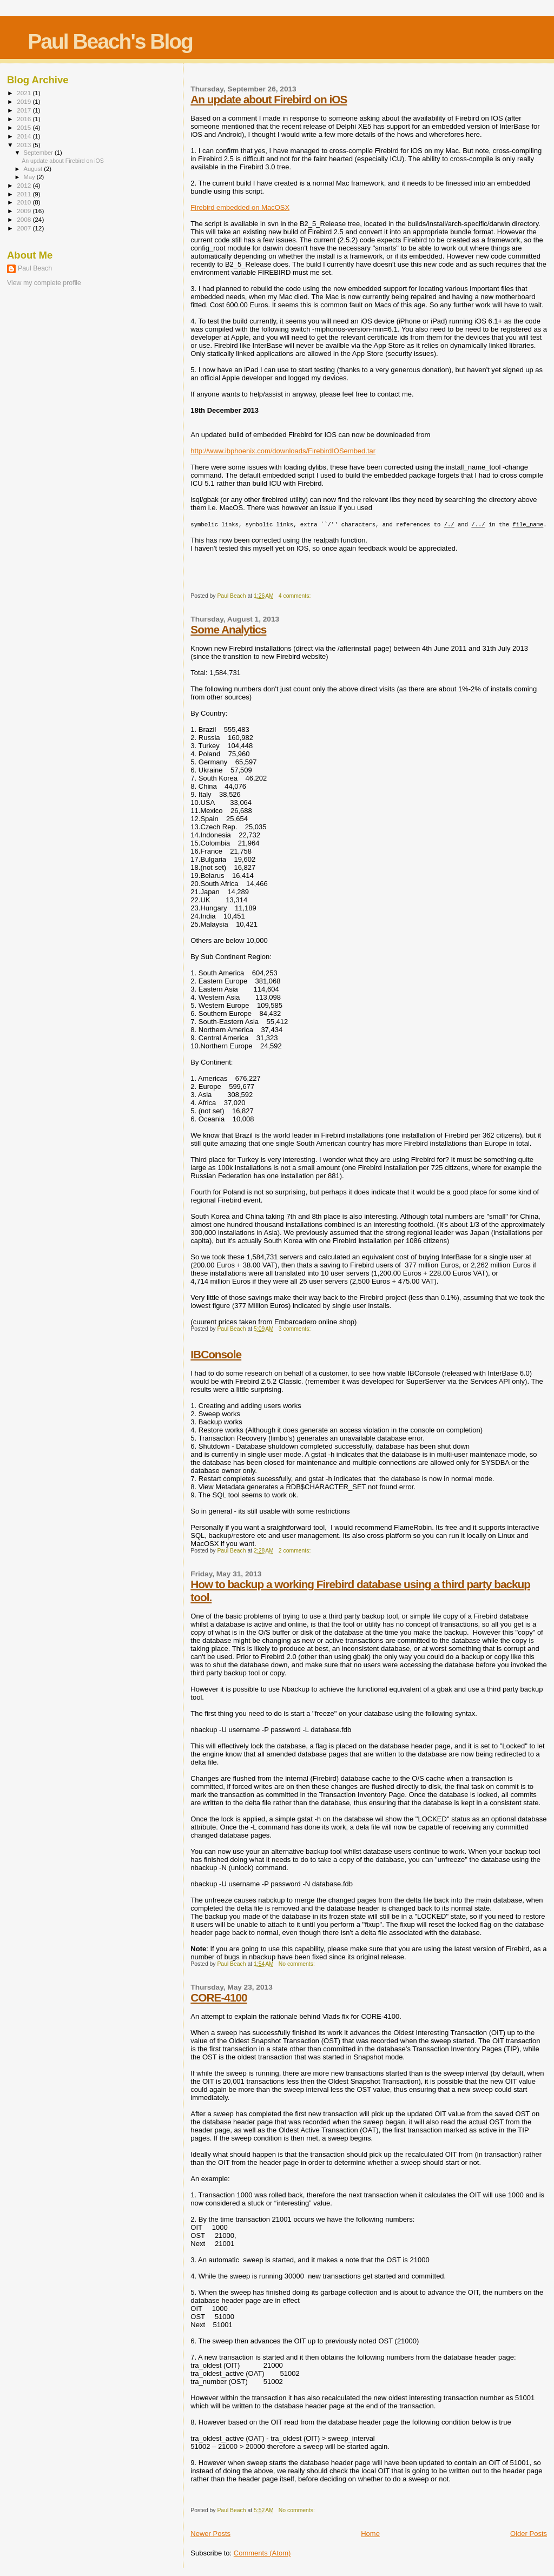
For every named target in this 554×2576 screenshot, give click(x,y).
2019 (24, 101)
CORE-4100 (218, 1997)
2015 (24, 127)
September (39, 152)
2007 (24, 228)
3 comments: (295, 1329)
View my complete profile (44, 283)
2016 (24, 118)
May (30, 177)
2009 (24, 210)
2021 (24, 92)
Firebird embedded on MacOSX (239, 207)
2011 (24, 193)
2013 (24, 144)
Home (370, 2533)
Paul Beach (35, 268)
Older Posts (528, 2533)
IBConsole (215, 1354)
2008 (24, 219)
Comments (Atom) (262, 2553)
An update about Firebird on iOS (268, 99)
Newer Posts (210, 2533)
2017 (24, 110)
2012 (24, 185)
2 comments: (295, 1551)
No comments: (297, 1964)
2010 (24, 202)
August (34, 169)
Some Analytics (228, 629)
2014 (24, 136)
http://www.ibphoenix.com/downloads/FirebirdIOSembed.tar (282, 451)
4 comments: (295, 596)
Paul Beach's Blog (110, 41)
